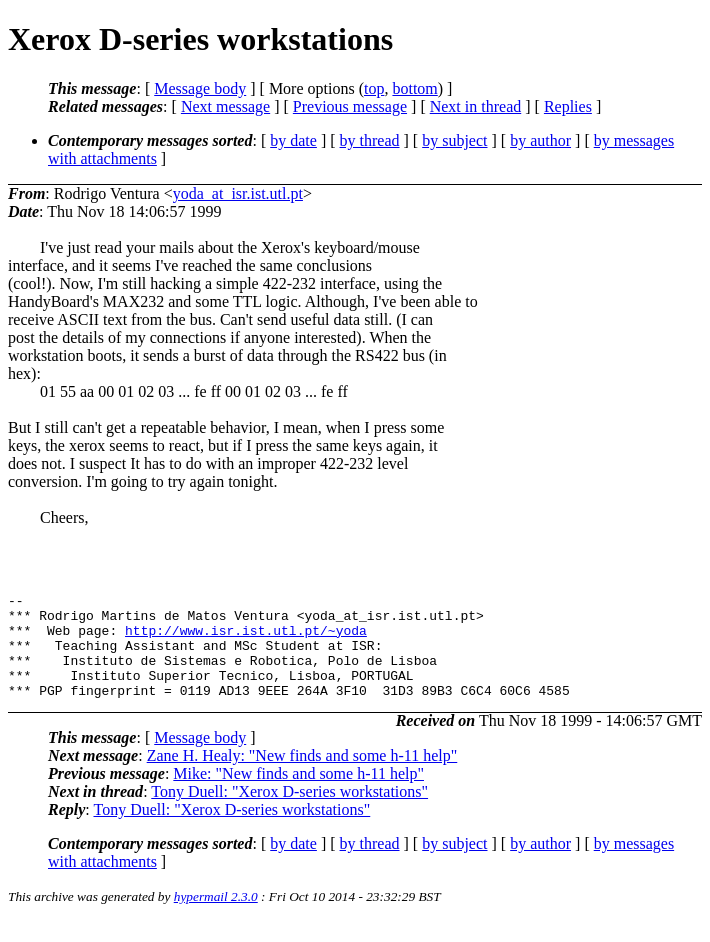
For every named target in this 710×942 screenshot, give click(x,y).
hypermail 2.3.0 (216, 917)
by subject (454, 140)
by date (293, 140)
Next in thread (476, 106)
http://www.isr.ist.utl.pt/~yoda (246, 639)
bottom (414, 88)
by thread (370, 140)
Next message (225, 106)
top (374, 88)
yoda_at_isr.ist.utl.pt (238, 193)
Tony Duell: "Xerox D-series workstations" (289, 812)
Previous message (350, 106)
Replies (568, 106)
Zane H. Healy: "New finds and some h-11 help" (302, 776)
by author (540, 140)
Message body (200, 88)
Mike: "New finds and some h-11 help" (298, 794)
